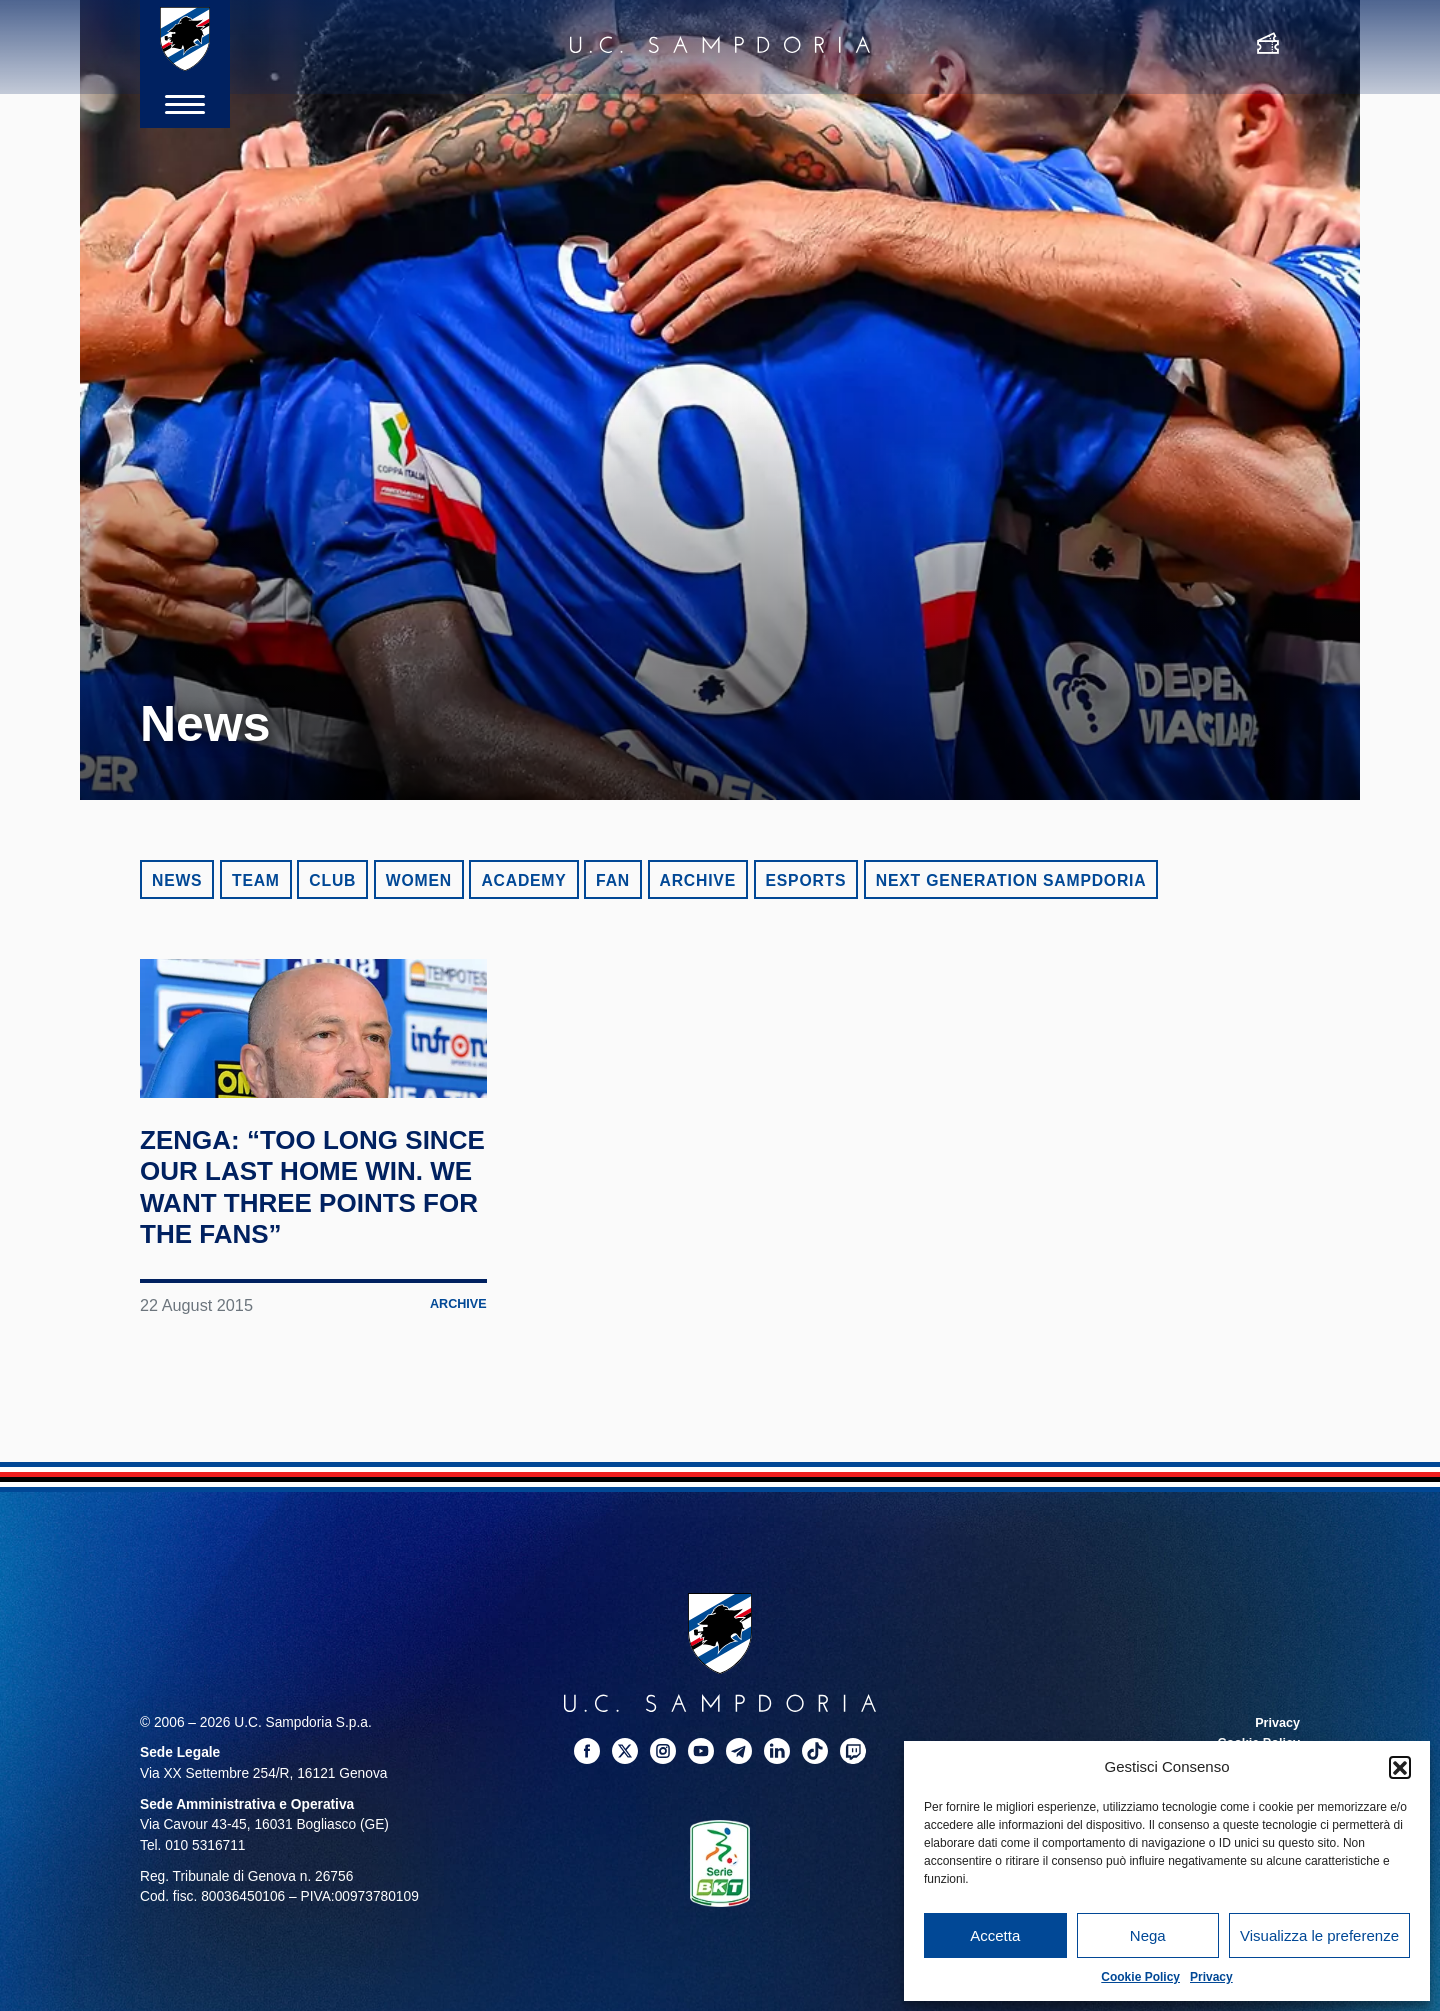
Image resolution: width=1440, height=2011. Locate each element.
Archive (698, 880)
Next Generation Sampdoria (1011, 880)
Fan (613, 880)
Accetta (995, 1935)
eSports (806, 880)
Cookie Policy (1140, 1977)
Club (332, 880)
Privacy (1211, 1977)
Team (256, 880)
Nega (1148, 1935)
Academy (523, 880)
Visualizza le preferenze (1319, 1935)
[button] (1400, 1767)
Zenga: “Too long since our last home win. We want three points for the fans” (299, 1278)
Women (419, 880)
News (177, 880)
